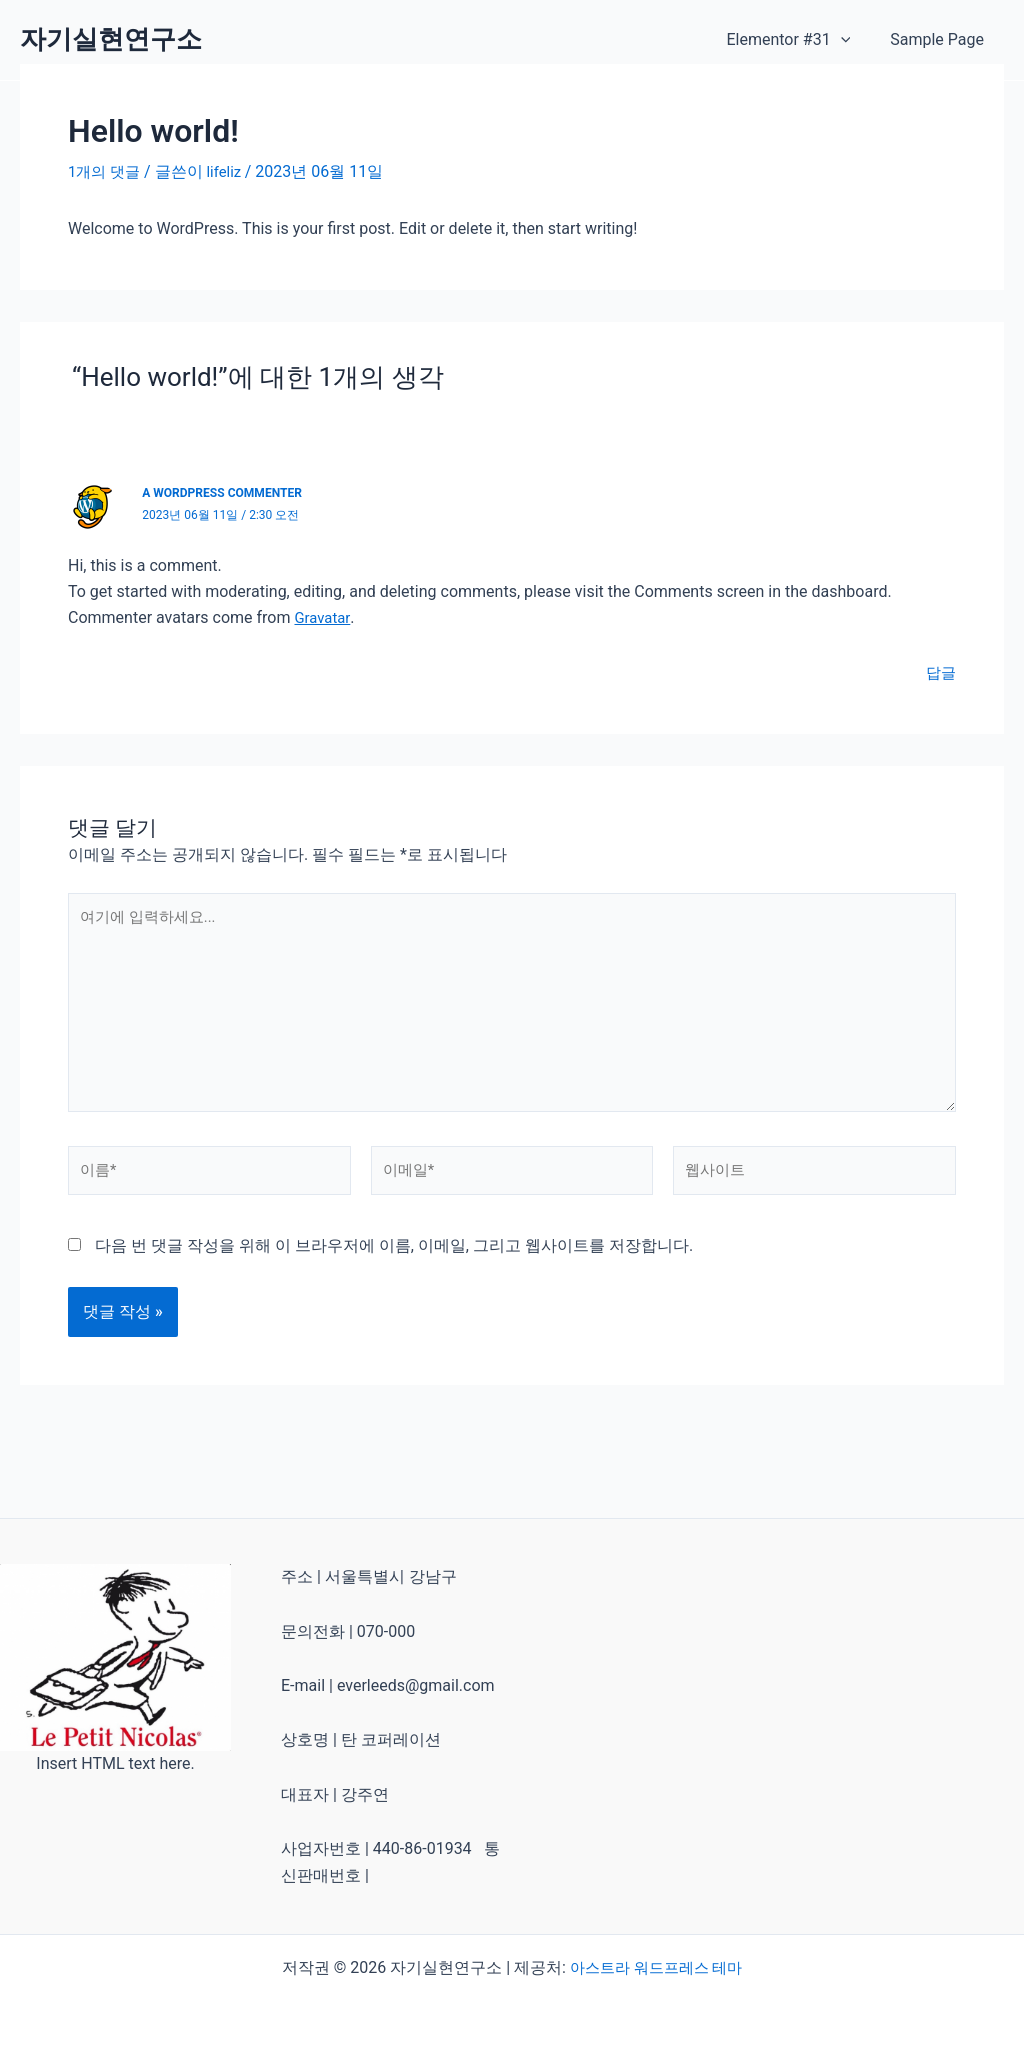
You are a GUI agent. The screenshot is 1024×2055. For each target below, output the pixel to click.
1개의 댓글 (106, 171)
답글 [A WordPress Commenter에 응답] (940, 672)
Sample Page (941, 39)
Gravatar (323, 617)
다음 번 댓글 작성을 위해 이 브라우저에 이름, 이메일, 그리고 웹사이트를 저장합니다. (394, 1266)
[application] (853, 40)
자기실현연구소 (111, 39)
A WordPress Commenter (228, 492)
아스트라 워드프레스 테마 (656, 1967)
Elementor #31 (800, 40)
